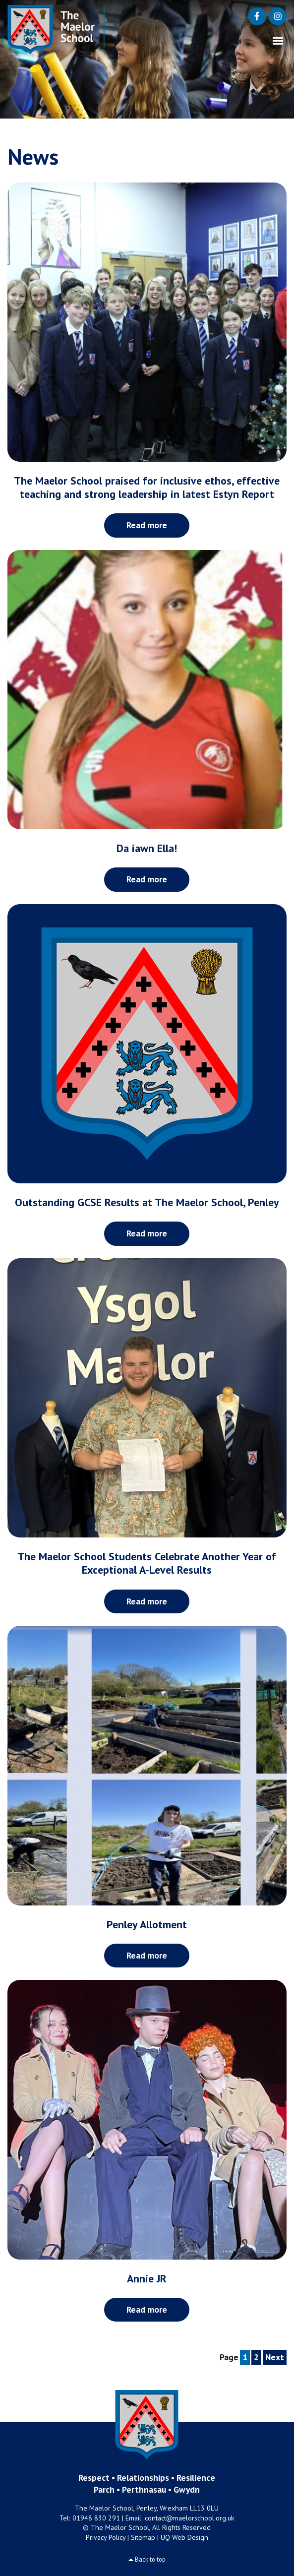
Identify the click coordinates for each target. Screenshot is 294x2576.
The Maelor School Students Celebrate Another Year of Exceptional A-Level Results (146, 1563)
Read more (146, 525)
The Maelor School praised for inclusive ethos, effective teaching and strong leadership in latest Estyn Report (147, 487)
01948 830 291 (96, 2518)
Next (274, 2357)
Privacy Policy (105, 2537)
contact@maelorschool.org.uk (190, 2518)
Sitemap (143, 2537)
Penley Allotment (147, 1924)
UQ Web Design (184, 2537)
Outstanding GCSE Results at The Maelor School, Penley (147, 1202)
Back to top (150, 2559)
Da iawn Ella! (147, 848)
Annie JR (147, 2278)
